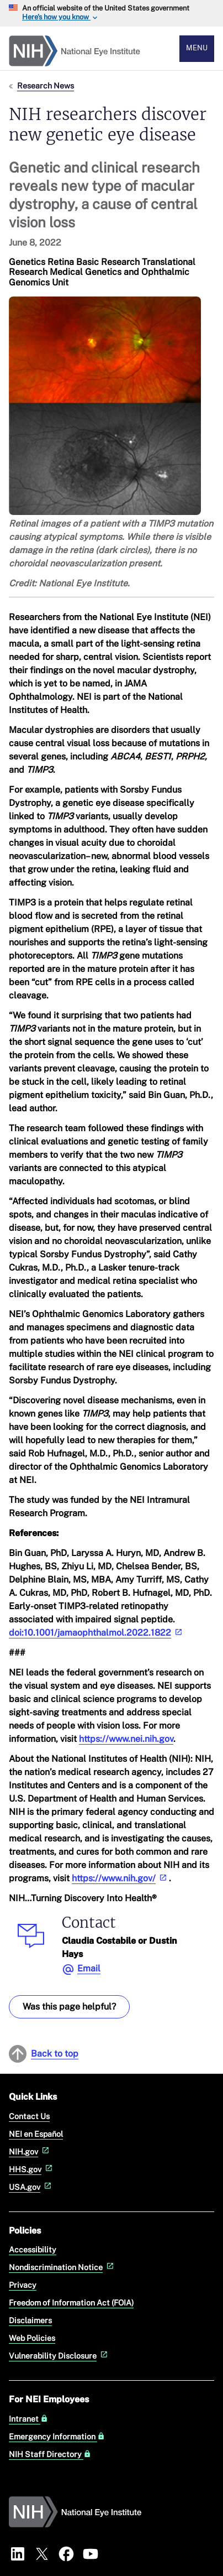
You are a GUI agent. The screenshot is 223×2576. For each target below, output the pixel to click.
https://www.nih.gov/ (120, 1878)
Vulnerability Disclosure (59, 2355)
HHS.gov (32, 2169)
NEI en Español (36, 2133)
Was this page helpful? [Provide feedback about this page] (69, 2006)
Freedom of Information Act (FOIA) (71, 2302)
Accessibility (32, 2249)
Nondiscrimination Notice (62, 2267)
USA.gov (31, 2187)
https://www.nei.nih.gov (126, 1739)
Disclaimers (30, 2320)
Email (88, 1968)
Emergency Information (57, 2436)
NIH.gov (30, 2151)
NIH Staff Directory (50, 2454)
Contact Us (29, 2116)
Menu (197, 48)
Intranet (28, 2418)
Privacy (22, 2284)
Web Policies (32, 2338)
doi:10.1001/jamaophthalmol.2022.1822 (96, 1632)
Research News (45, 85)
